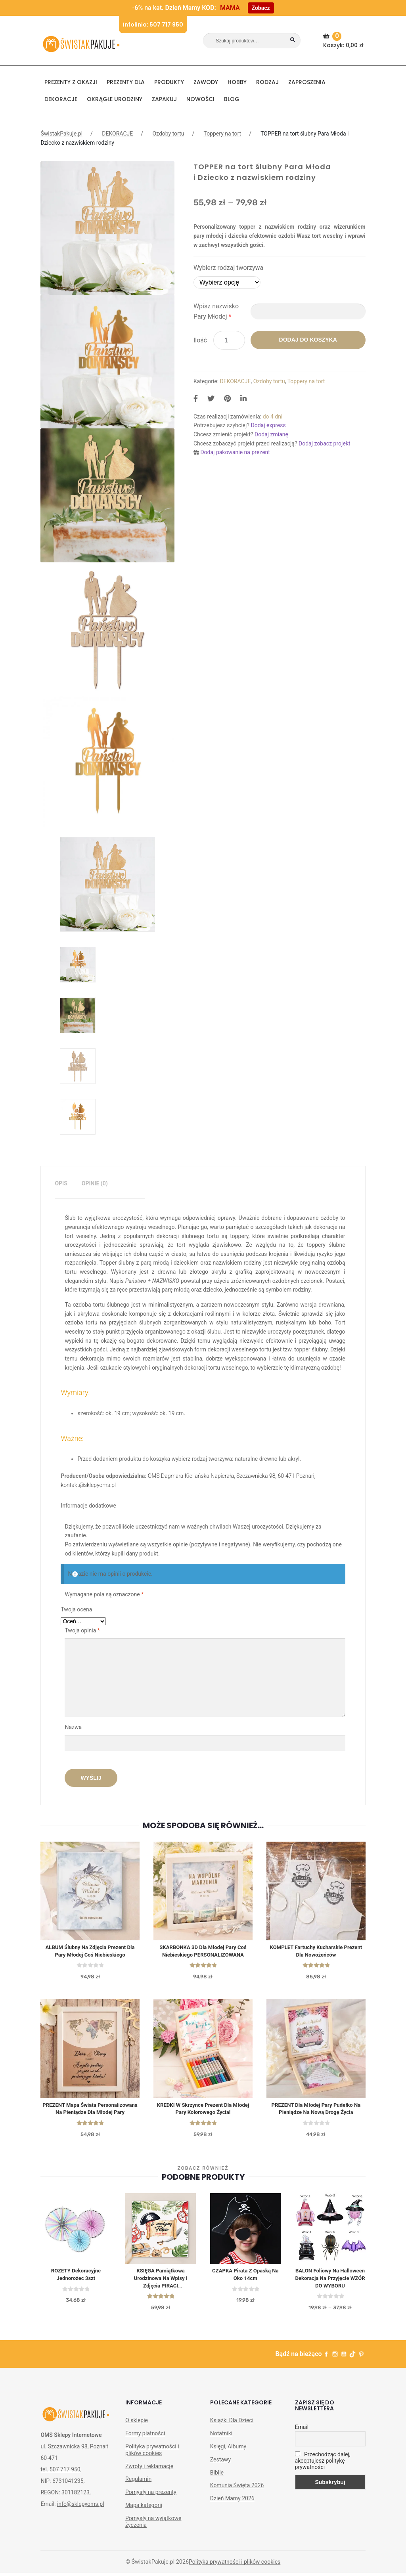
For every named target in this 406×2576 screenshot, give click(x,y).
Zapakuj (164, 99)
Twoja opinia (82, 1630)
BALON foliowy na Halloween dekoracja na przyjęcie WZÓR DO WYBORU (330, 2291)
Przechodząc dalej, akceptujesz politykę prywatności (322, 2473)
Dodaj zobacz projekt (324, 443)
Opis (61, 1183)
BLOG (231, 99)
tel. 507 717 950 (60, 2483)
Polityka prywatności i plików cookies (152, 2463)
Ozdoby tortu (168, 133)
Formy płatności (145, 2447)
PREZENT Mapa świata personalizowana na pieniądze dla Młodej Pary (90, 2115)
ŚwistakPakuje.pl (61, 133)
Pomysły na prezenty (150, 2505)
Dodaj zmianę (271, 434)
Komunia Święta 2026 (237, 2499)
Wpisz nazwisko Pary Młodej (216, 311)
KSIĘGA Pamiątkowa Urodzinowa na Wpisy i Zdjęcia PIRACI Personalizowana (160, 2291)
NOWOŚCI (200, 99)
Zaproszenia (307, 82)
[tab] (61, 1183)
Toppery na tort (222, 133)
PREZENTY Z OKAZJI (70, 82)
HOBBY (237, 82)
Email (302, 2440)
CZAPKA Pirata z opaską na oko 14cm (245, 2286)
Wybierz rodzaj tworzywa (228, 267)
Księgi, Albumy (228, 2460)
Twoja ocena (76, 1609)
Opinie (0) (95, 1183)
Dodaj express (268, 425)
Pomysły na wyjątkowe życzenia (153, 2534)
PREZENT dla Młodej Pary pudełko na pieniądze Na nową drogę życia (316, 2111)
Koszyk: (344, 40)
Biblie (217, 2485)
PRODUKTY (169, 82)
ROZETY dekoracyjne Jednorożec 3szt (76, 2286)
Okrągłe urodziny (114, 99)
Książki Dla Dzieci (231, 2434)
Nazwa (74, 1727)
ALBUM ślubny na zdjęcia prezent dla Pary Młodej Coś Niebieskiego (90, 1952)
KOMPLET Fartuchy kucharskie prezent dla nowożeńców (316, 1952)
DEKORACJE (60, 99)
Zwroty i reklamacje (149, 2479)
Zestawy (220, 2473)
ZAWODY (205, 82)
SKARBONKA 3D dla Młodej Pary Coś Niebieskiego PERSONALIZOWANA (203, 1952)
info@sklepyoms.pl (80, 2517)
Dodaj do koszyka (308, 339)
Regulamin (138, 2492)
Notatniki (221, 2447)
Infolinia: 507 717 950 (153, 25)
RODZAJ (267, 82)
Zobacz (261, 8)
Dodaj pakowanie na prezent (235, 452)
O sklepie (136, 2434)
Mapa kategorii (143, 2518)
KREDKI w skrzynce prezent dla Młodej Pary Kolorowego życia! (203, 2111)
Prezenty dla (126, 82)
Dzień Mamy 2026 (232, 2512)
